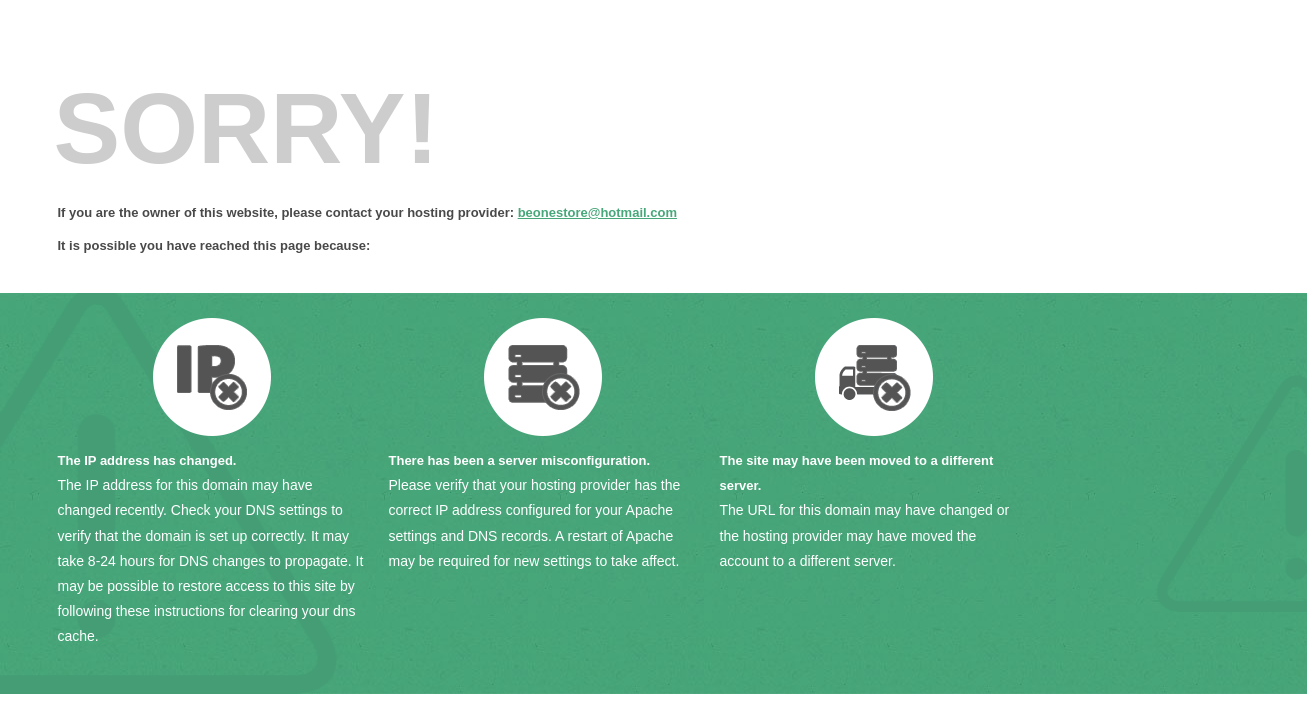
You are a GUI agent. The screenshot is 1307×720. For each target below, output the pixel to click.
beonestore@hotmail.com (597, 212)
